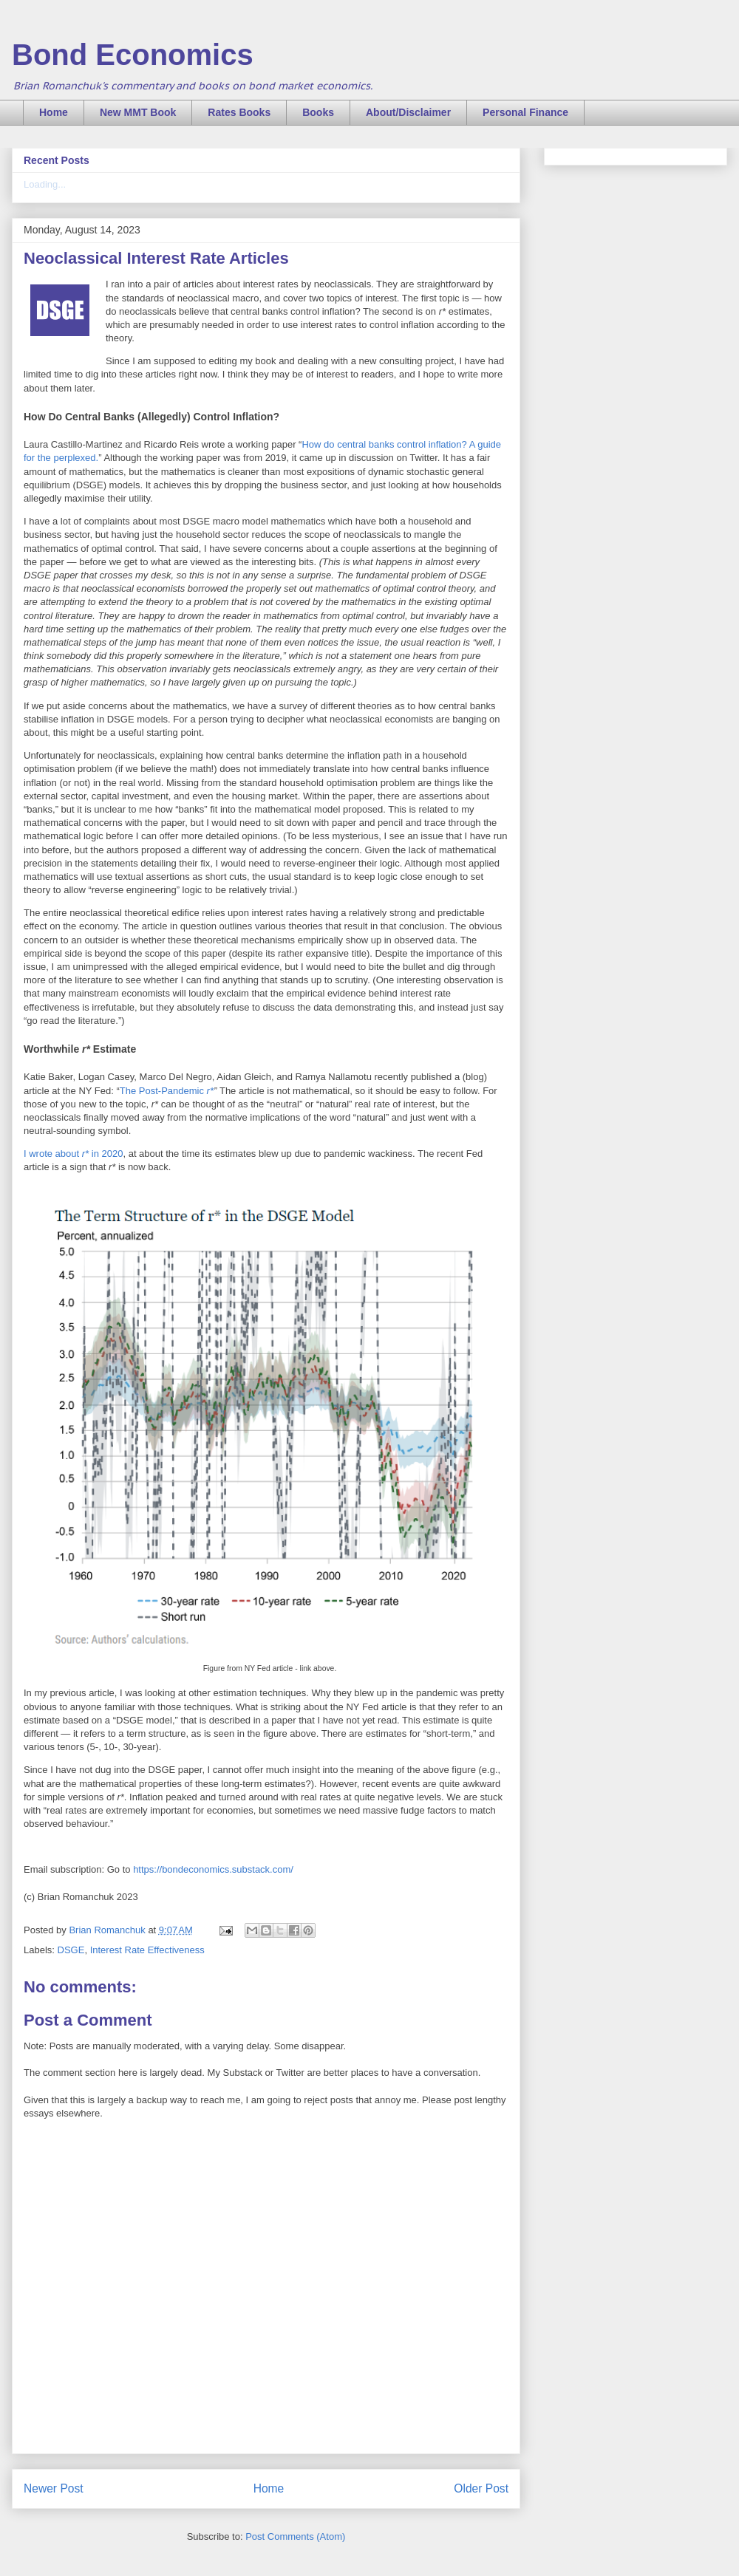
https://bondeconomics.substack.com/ (213, 1869)
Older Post (481, 2488)
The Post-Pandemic (167, 1090)
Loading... (45, 184)
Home (53, 112)
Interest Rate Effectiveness (147, 1949)
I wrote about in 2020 (73, 1153)
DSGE (71, 1949)
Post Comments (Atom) (295, 2536)
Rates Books (239, 112)
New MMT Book (138, 112)
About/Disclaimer (408, 112)
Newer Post (54, 2488)
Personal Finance (525, 112)
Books (318, 112)
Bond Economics (132, 54)
